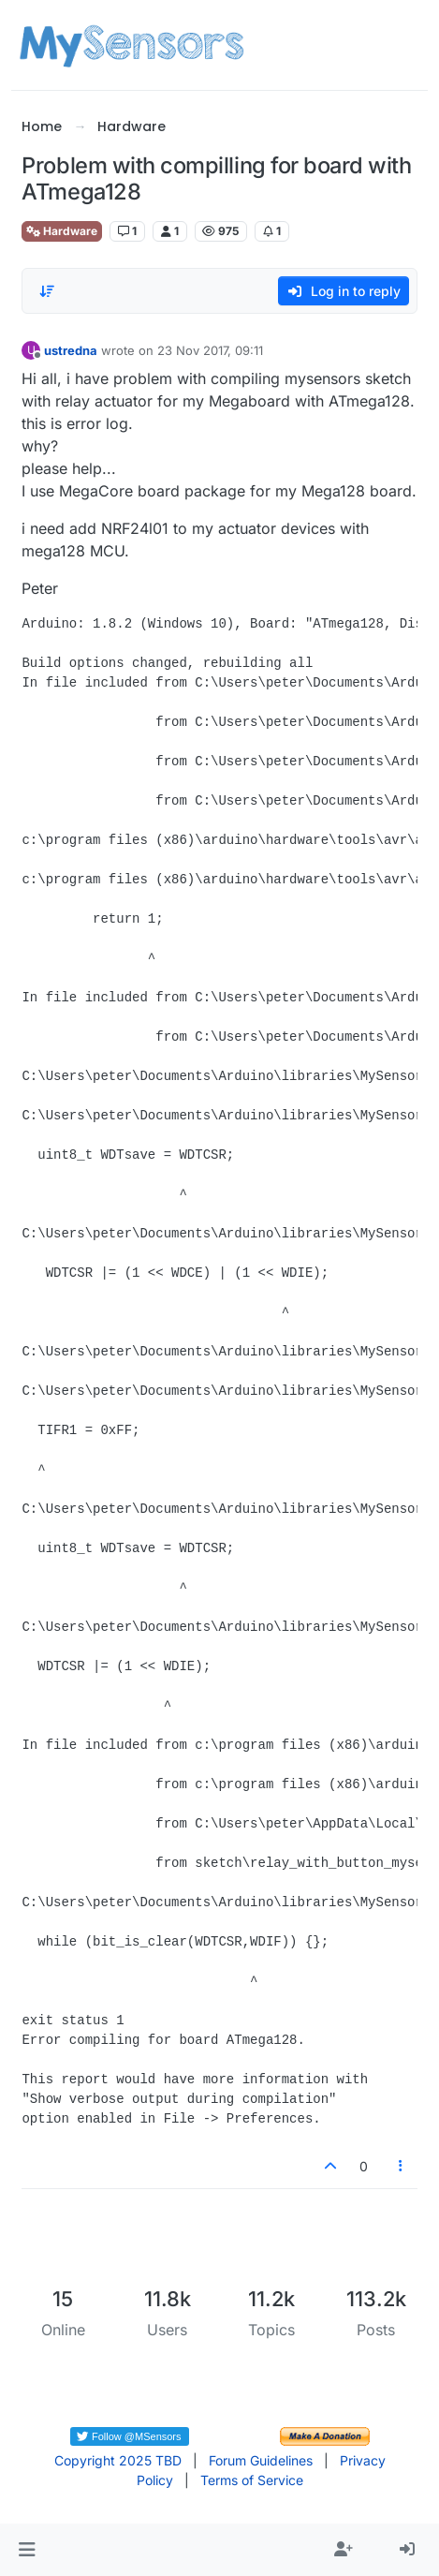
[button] (26, 2550)
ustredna (70, 350)
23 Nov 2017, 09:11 (210, 350)
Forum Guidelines (261, 2460)
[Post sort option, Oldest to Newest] (47, 291)
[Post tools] (400, 2166)
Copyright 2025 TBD (118, 2460)
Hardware (61, 231)
